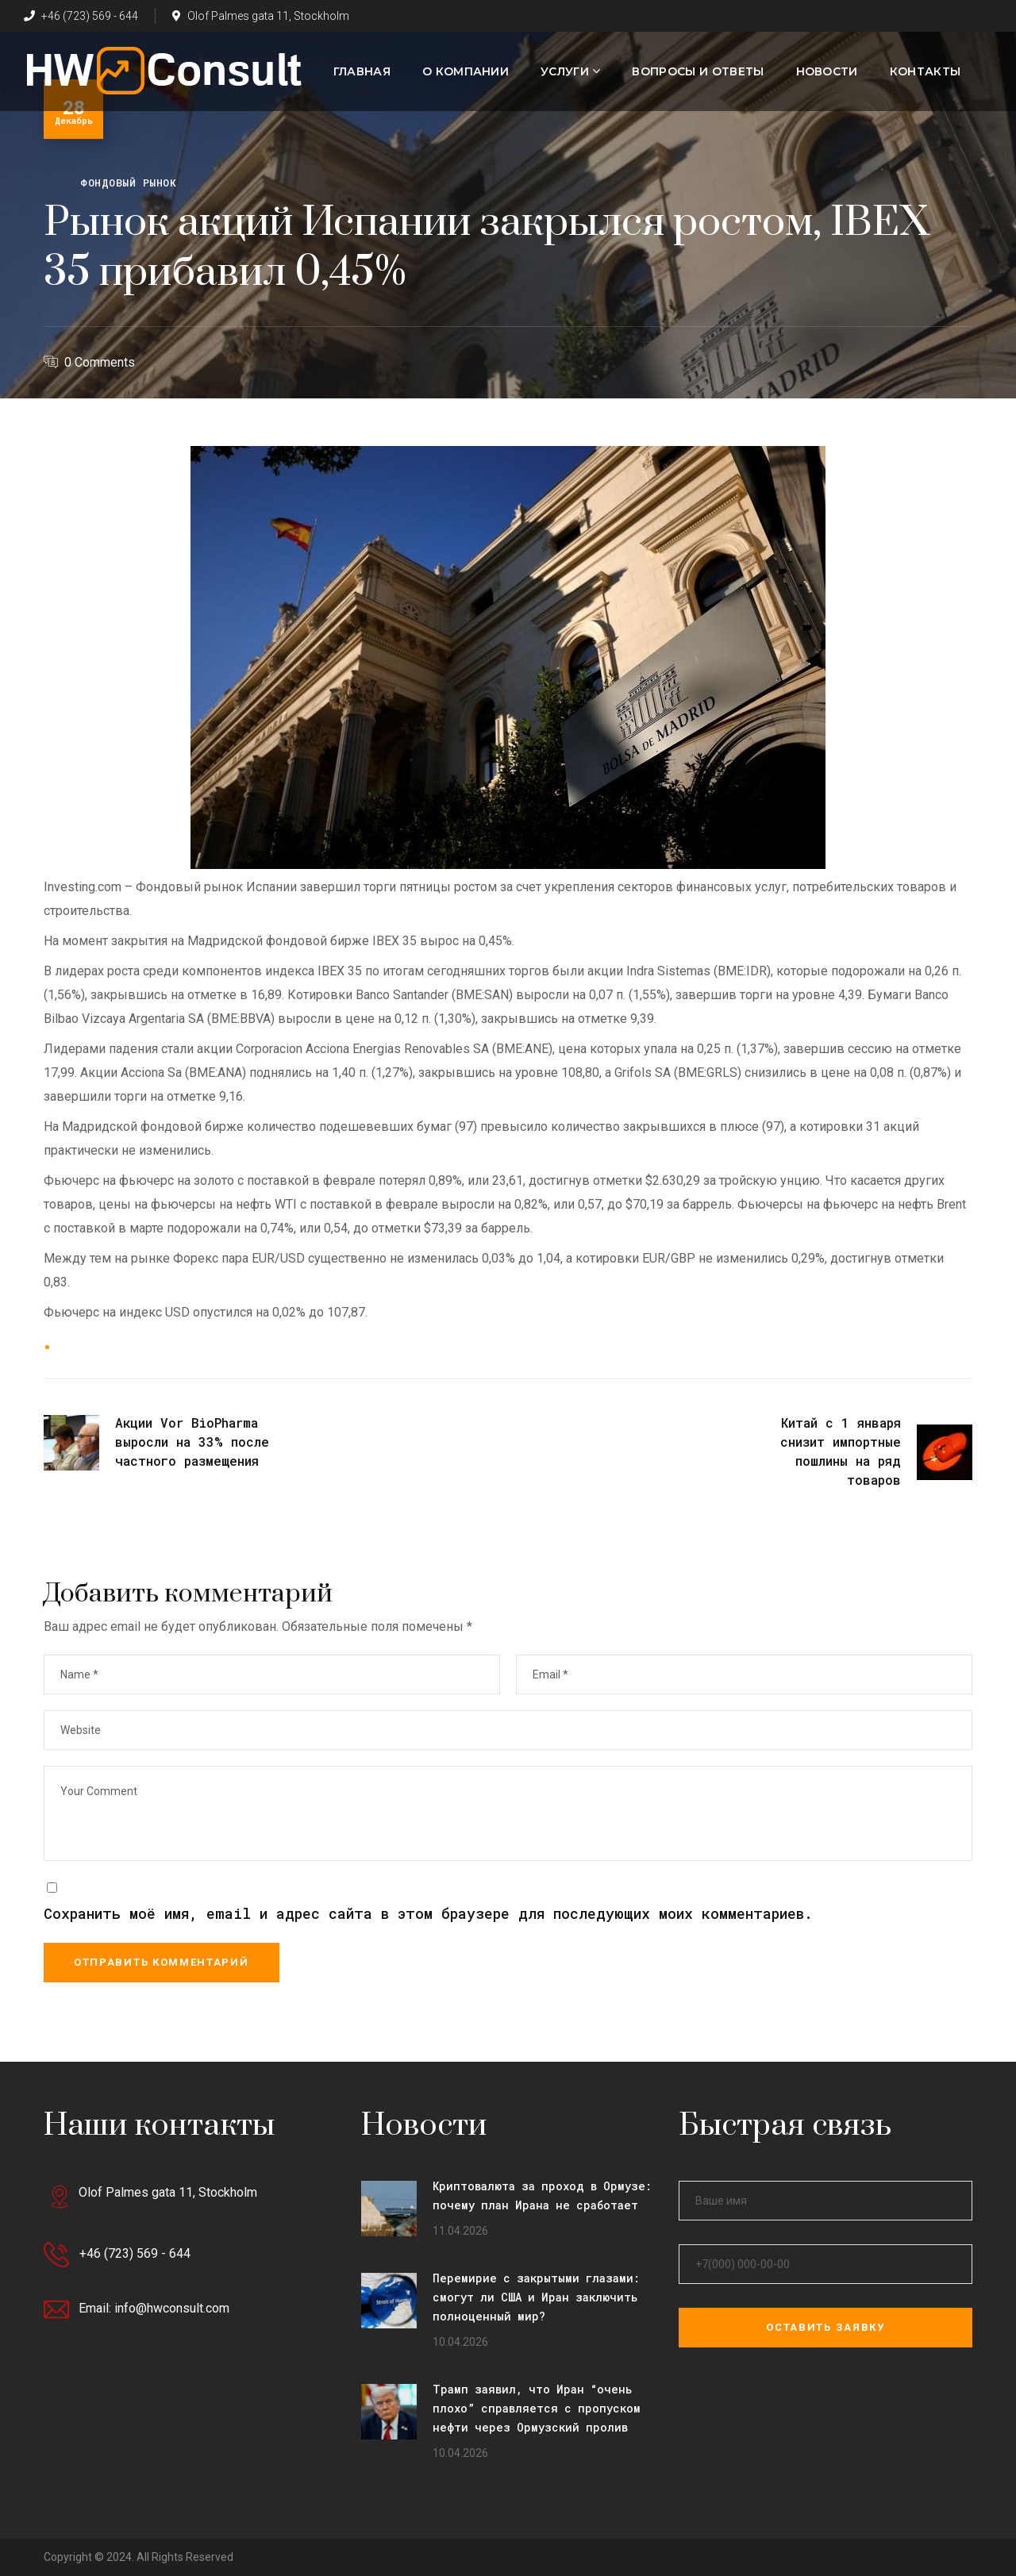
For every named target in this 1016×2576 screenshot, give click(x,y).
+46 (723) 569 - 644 (81, 16)
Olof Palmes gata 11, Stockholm (260, 16)
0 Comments (99, 362)
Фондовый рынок (128, 182)
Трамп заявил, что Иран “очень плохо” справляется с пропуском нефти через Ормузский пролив (537, 2408)
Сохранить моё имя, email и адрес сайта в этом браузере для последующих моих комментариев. (428, 1913)
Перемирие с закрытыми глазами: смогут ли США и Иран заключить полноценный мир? (536, 2297)
